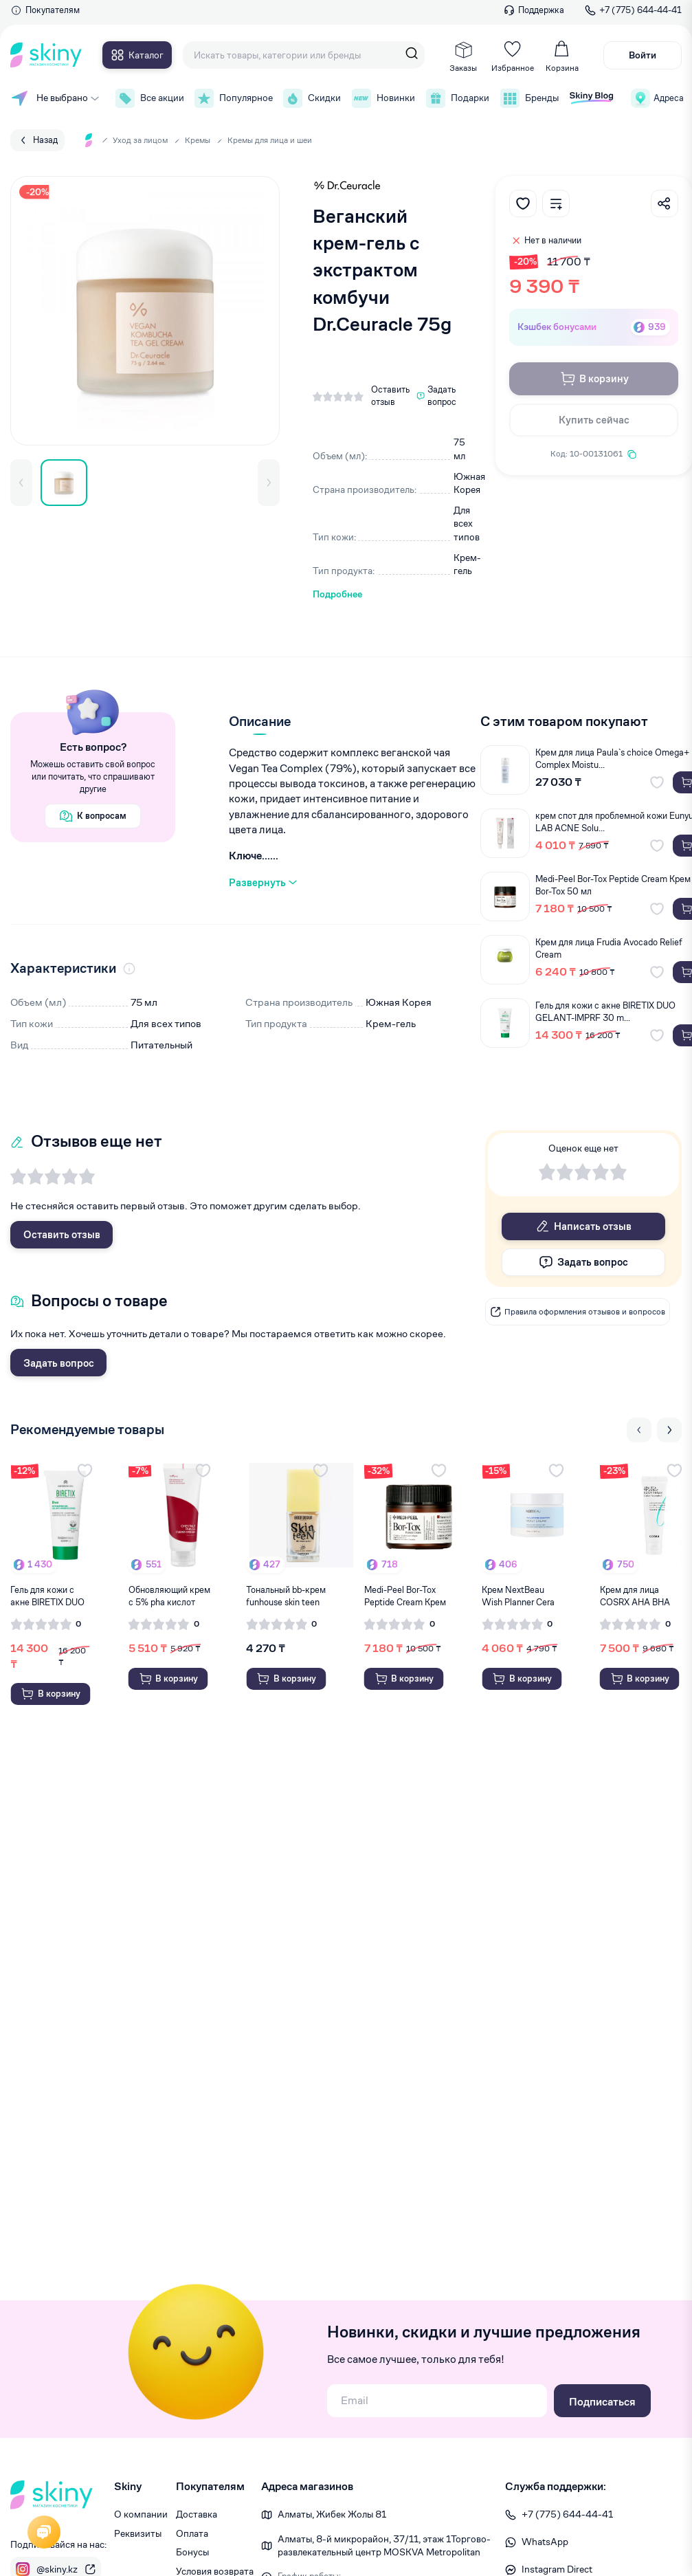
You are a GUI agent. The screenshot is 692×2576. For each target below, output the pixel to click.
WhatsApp (536, 2541)
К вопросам (92, 816)
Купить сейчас (594, 419)
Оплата (192, 2533)
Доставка (196, 2514)
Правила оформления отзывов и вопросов (577, 1311)
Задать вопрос (58, 1362)
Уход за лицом (140, 140)
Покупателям (45, 10)
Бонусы (192, 2552)
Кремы (197, 140)
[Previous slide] (639, 1430)
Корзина (562, 56)
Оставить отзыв (61, 1234)
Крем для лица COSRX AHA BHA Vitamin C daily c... (636, 1596)
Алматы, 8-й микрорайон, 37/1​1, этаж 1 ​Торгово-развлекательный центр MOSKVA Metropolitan (384, 2546)
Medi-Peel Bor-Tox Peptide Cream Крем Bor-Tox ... (405, 1596)
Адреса (656, 98)
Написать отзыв (584, 1226)
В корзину (594, 379)
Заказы (463, 56)
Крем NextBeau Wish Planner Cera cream (518, 1596)
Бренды (528, 98)
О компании (141, 2514)
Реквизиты (137, 2533)
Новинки (382, 98)
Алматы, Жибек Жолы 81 (332, 2514)
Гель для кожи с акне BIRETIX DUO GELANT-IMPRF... (47, 1596)
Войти (642, 55)
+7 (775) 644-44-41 (633, 10)
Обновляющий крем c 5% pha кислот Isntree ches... (169, 1596)
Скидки (310, 98)
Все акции (148, 98)
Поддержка (534, 10)
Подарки (456, 98)
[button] (21, 482)
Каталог (137, 55)
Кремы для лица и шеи (269, 140)
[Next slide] (669, 1430)
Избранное (512, 56)
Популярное (231, 98)
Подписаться (602, 2402)
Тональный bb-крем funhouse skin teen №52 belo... (286, 1596)
